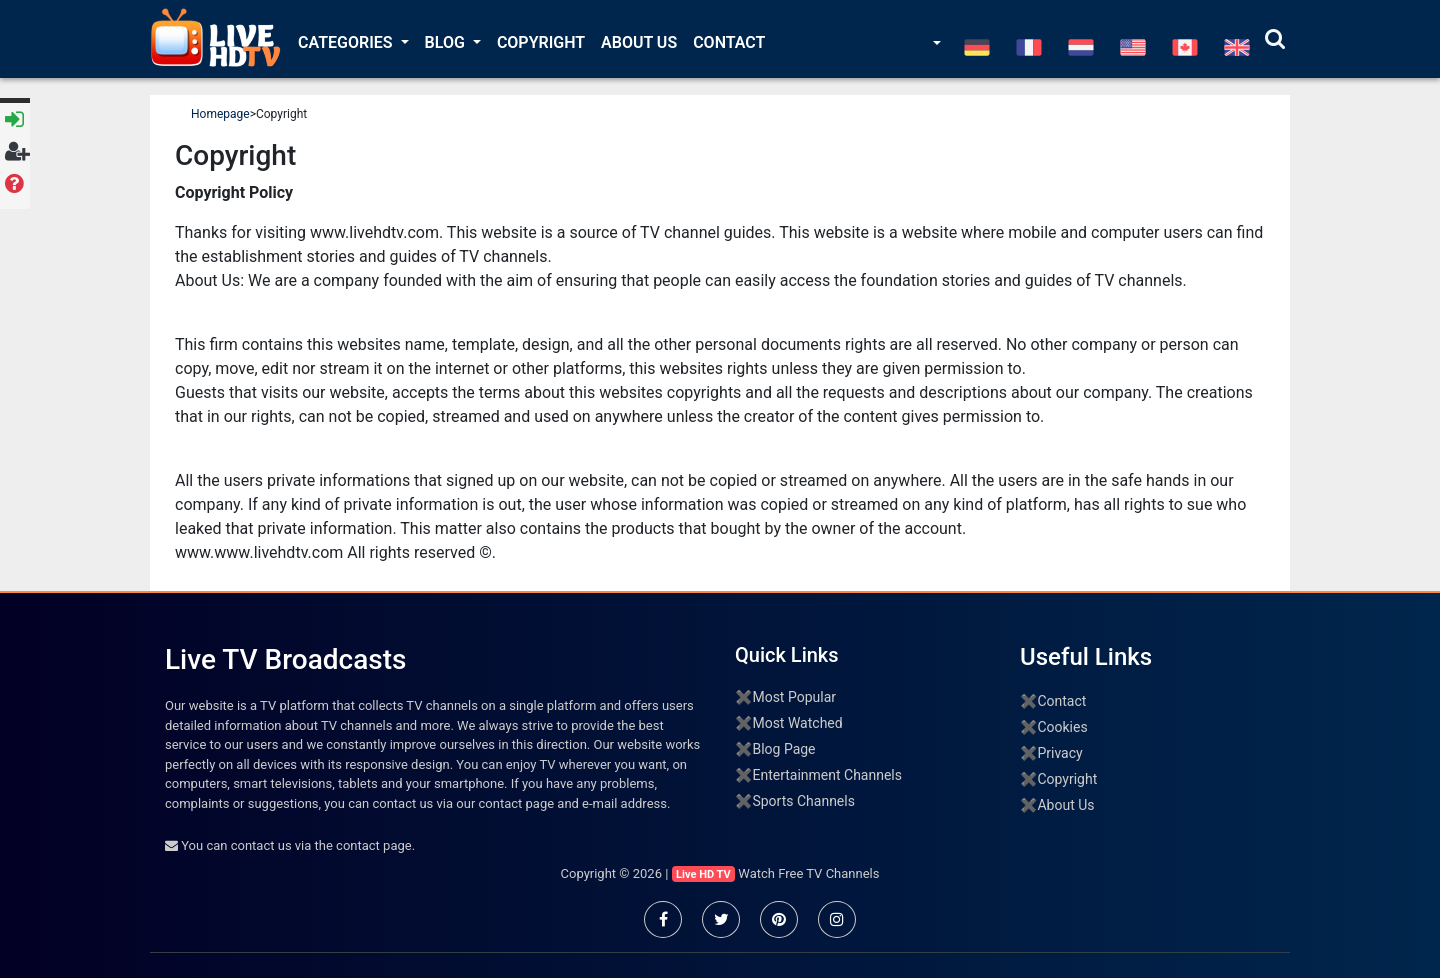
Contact (729, 42)
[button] (935, 44)
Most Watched (797, 723)
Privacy (1059, 753)
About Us (639, 42)
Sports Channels (803, 801)
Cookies (1062, 727)
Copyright (541, 42)
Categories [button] (347, 42)
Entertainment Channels (827, 775)
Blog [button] (447, 42)
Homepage (220, 114)
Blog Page (783, 749)
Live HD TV (703, 874)
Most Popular (794, 697)
